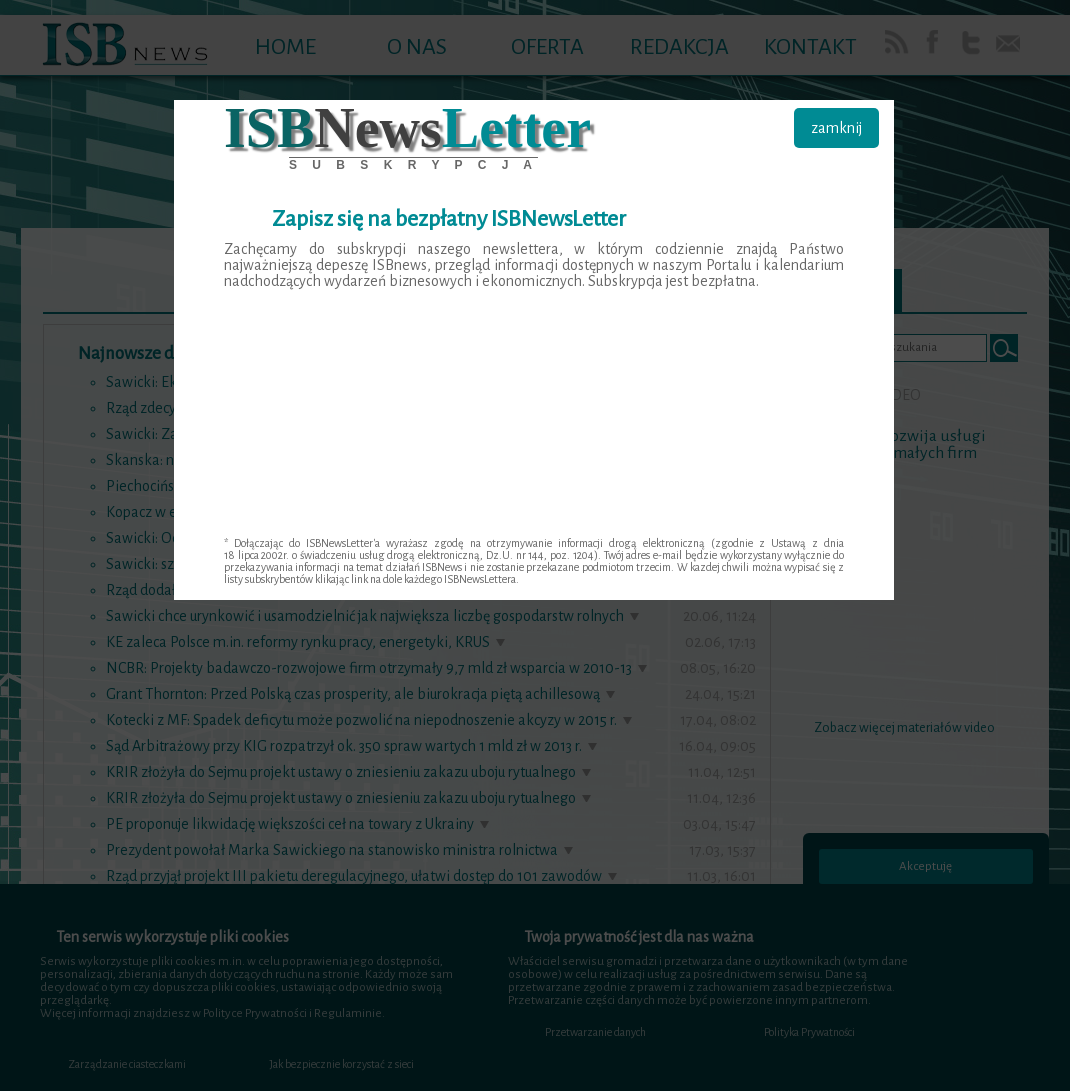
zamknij (836, 128)
